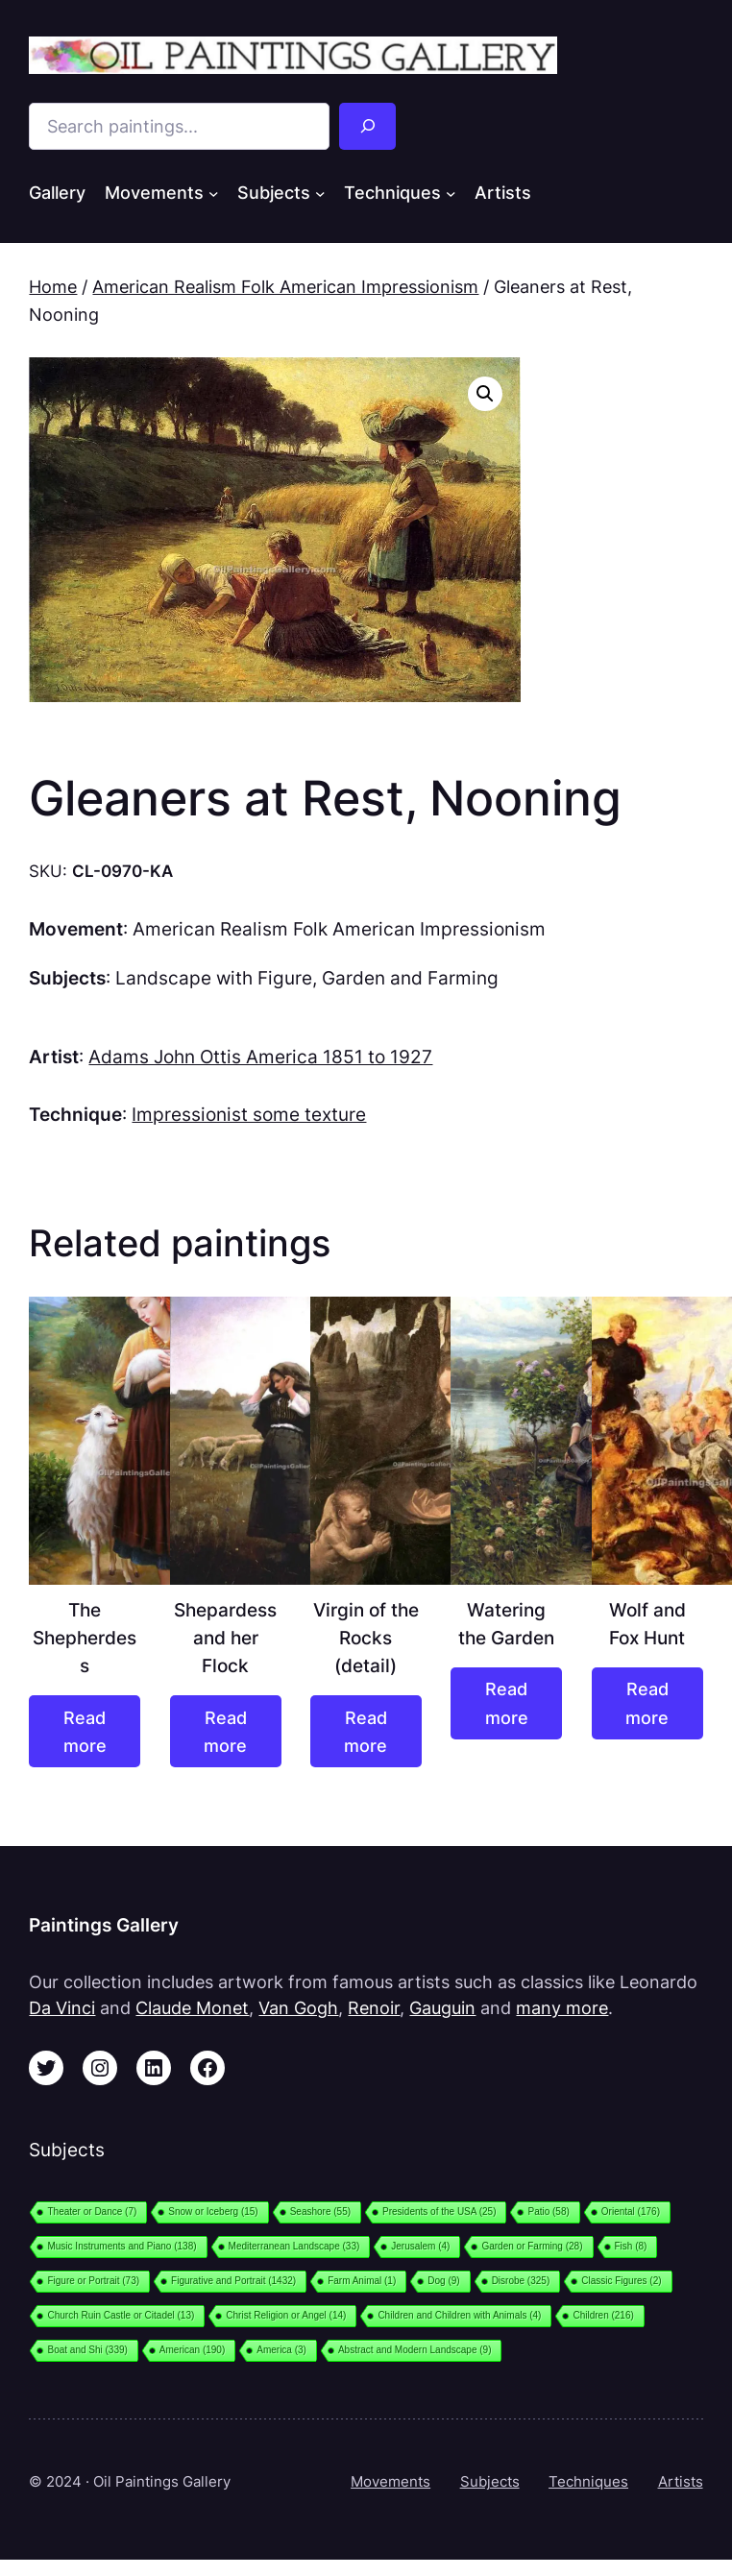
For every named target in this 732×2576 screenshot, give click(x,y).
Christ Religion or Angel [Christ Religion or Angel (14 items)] (286, 2315)
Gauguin (442, 2008)
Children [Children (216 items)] (603, 2315)
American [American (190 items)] (192, 2350)
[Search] (367, 126)
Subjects (490, 2481)
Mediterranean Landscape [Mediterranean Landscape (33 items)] (294, 2246)
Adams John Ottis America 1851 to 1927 (260, 1056)
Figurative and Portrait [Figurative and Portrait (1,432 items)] (233, 2280)
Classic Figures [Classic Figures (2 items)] (621, 2280)
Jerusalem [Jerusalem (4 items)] (420, 2246)
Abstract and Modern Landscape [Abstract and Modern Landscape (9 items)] (415, 2350)
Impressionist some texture (249, 1114)
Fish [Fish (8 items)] (631, 2246)
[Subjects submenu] (320, 192)
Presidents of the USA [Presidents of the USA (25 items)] (439, 2211)
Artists (680, 2481)
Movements (390, 2481)
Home (53, 287)
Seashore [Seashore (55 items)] (320, 2211)
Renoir (374, 2008)
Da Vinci (62, 2008)
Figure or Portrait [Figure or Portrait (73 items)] (93, 2280)
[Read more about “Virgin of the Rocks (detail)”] (366, 1731)
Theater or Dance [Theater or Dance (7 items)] (91, 2211)
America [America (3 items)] (281, 2350)
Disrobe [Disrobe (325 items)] (521, 2280)
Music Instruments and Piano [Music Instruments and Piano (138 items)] (121, 2246)
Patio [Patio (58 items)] (548, 2211)
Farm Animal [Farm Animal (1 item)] (362, 2280)
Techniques (588, 2481)
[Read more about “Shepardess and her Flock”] (225, 1731)
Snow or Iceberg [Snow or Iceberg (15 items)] (212, 2211)
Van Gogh (298, 2008)
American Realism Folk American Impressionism (285, 287)
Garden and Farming (410, 977)
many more (562, 2008)
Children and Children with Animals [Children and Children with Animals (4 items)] (459, 2315)
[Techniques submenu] (451, 192)
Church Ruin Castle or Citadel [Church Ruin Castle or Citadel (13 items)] (120, 2315)
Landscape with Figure (213, 977)
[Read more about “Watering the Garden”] (506, 1703)
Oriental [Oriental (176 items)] (630, 2211)
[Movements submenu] (213, 192)
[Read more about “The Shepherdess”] (84, 1731)
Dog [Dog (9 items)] (443, 2280)
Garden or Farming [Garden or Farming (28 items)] (531, 2246)
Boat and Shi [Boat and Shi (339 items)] (87, 2350)
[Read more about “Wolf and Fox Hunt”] (647, 1703)
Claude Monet (192, 2008)
